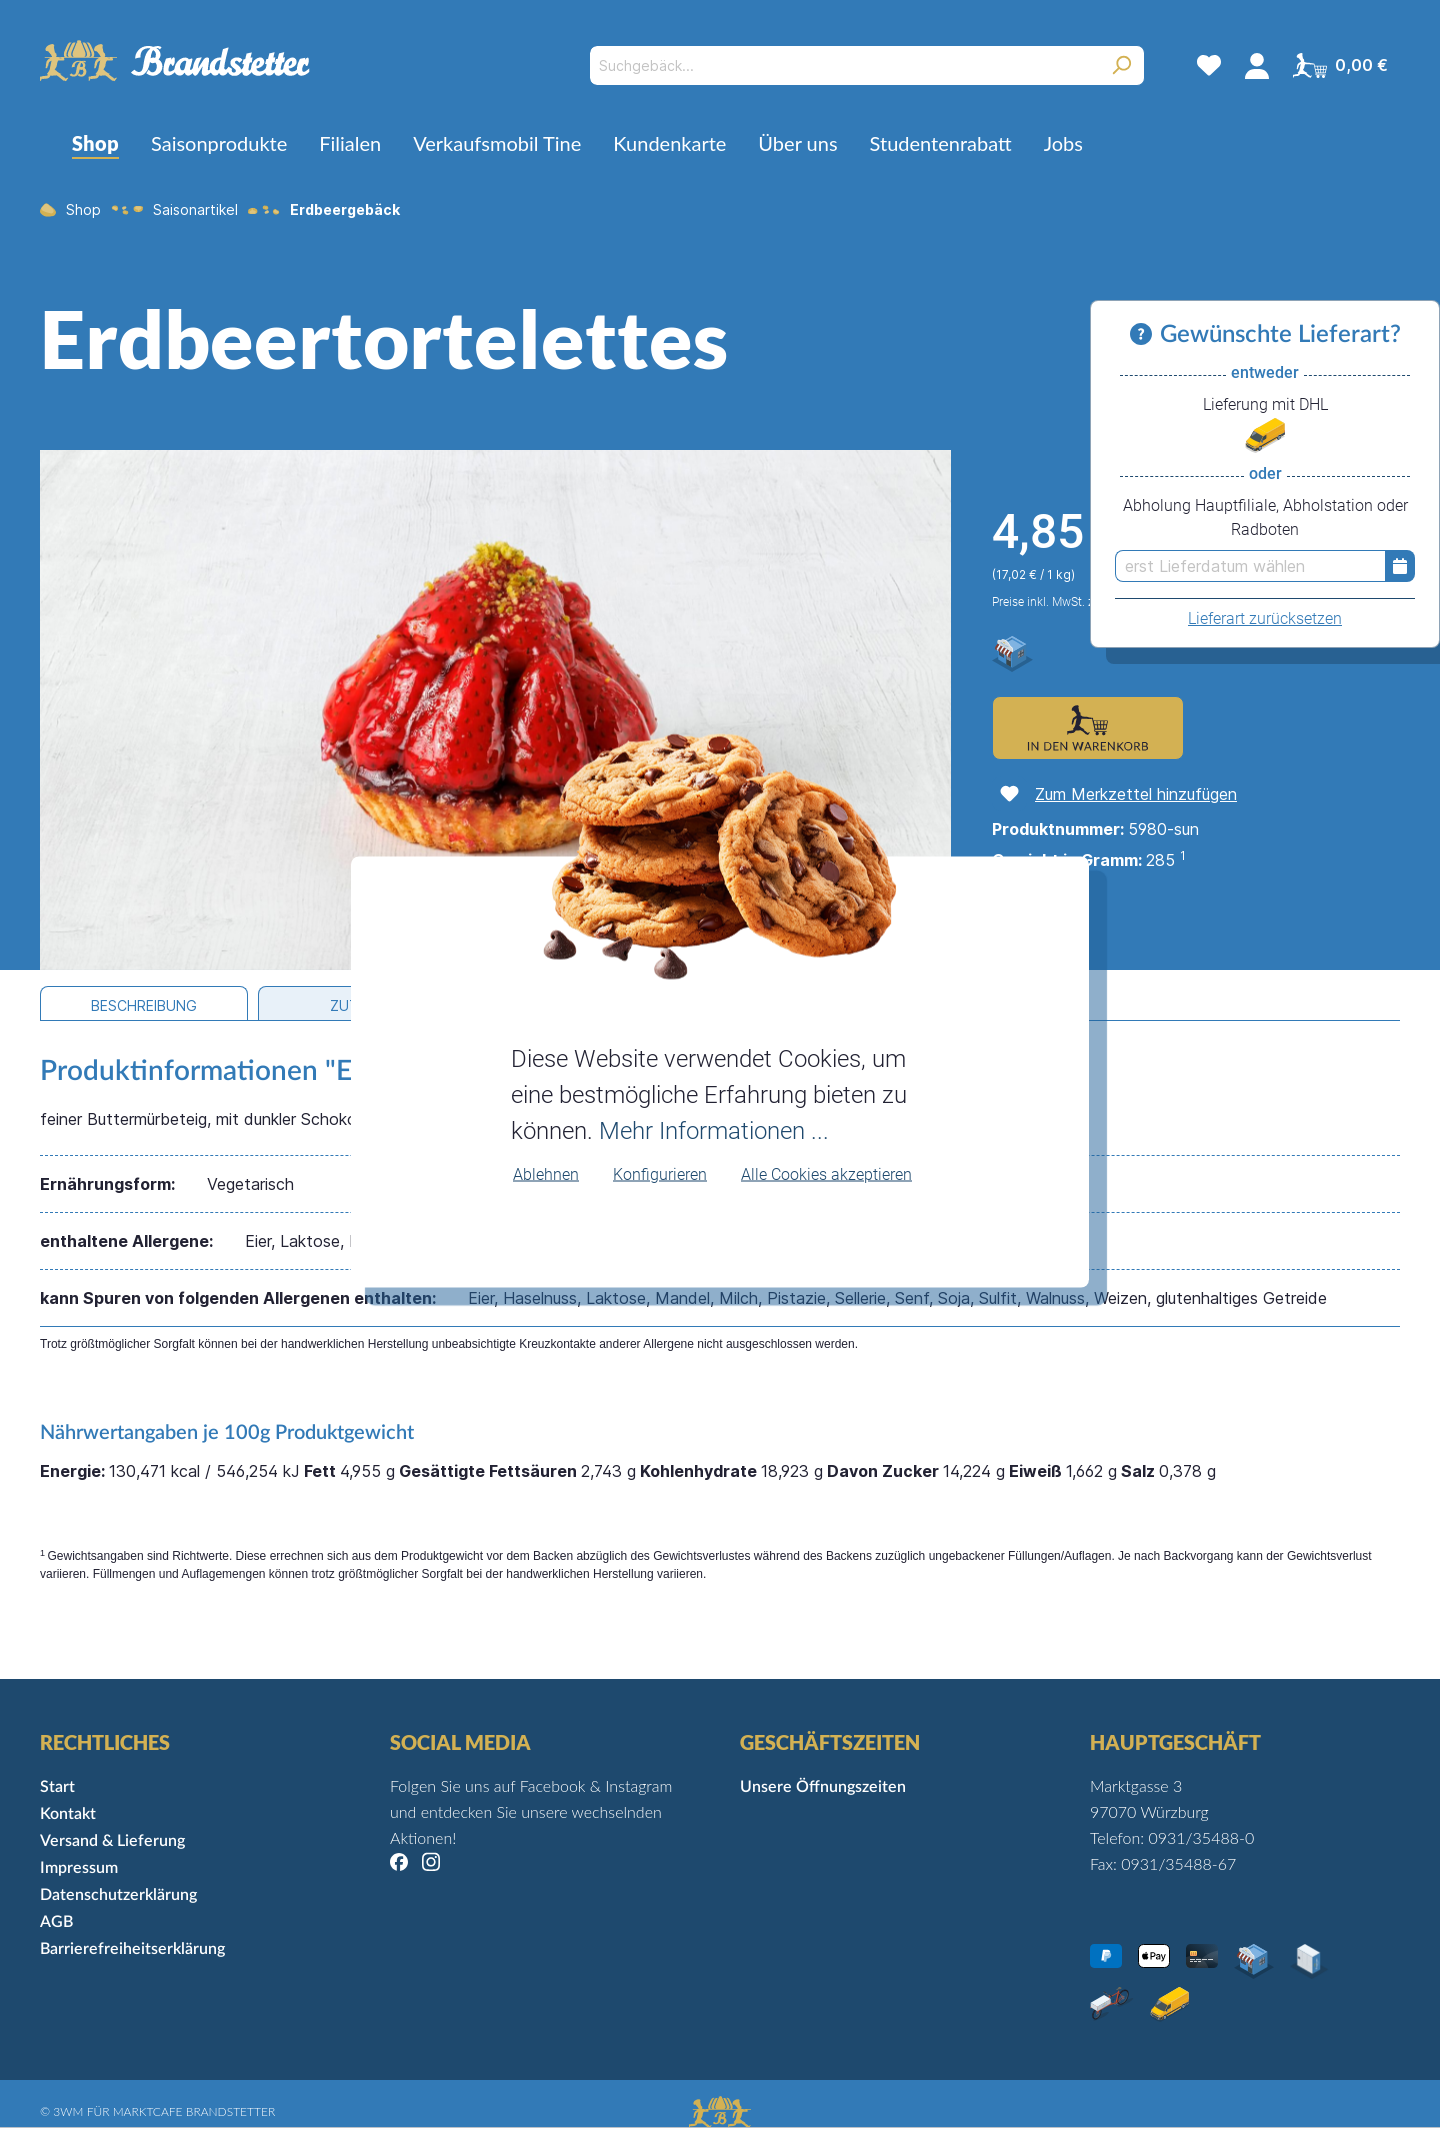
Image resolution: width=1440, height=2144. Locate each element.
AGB (56, 1922)
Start (57, 1787)
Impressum (79, 1868)
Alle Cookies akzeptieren (826, 1173)
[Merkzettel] (1209, 65)
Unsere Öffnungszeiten (823, 1787)
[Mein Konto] (1257, 65)
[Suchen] (1121, 65)
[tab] (144, 1003)
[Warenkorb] (1340, 65)
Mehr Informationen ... (714, 1130)
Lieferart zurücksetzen (1265, 618)
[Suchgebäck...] (844, 65)
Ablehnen (546, 1173)
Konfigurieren (660, 1173)
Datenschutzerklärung (118, 1895)
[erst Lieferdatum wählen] (1250, 566)
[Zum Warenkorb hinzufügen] (1088, 728)
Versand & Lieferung (112, 1841)
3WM (68, 2111)
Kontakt (68, 1814)
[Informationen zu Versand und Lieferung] (1145, 335)
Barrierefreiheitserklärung (132, 1949)
